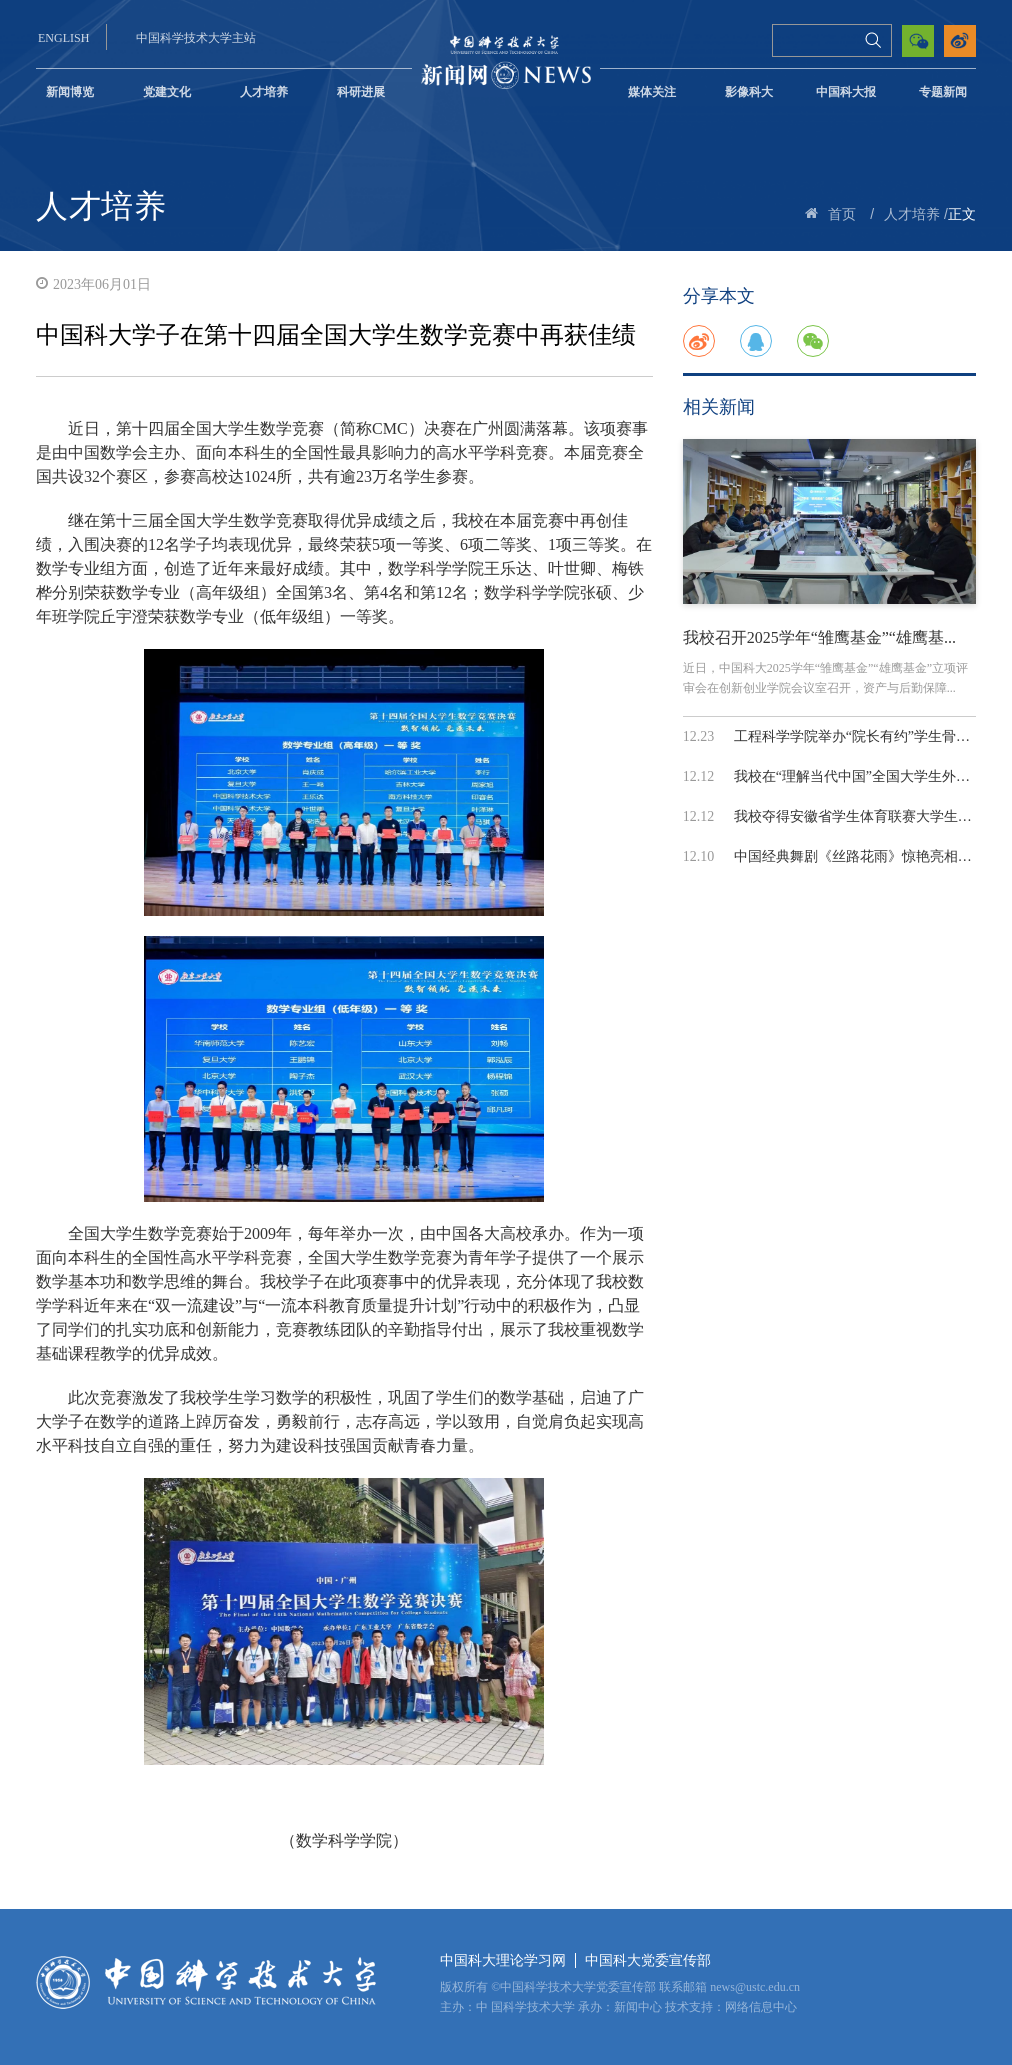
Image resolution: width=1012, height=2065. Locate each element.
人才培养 (264, 92)
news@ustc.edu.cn (755, 1987)
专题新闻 (943, 92)
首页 (842, 214)
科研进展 (361, 92)
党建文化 (167, 92)
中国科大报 (846, 92)
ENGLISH (63, 38)
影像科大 (749, 92)
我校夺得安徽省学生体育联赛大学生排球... (865, 816)
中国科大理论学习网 (503, 1960)
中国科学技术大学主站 (196, 38)
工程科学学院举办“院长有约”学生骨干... (857, 736)
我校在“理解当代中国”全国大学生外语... (857, 776)
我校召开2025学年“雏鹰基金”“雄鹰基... (819, 637)
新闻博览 (70, 92)
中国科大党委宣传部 (648, 1960)
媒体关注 (652, 92)
